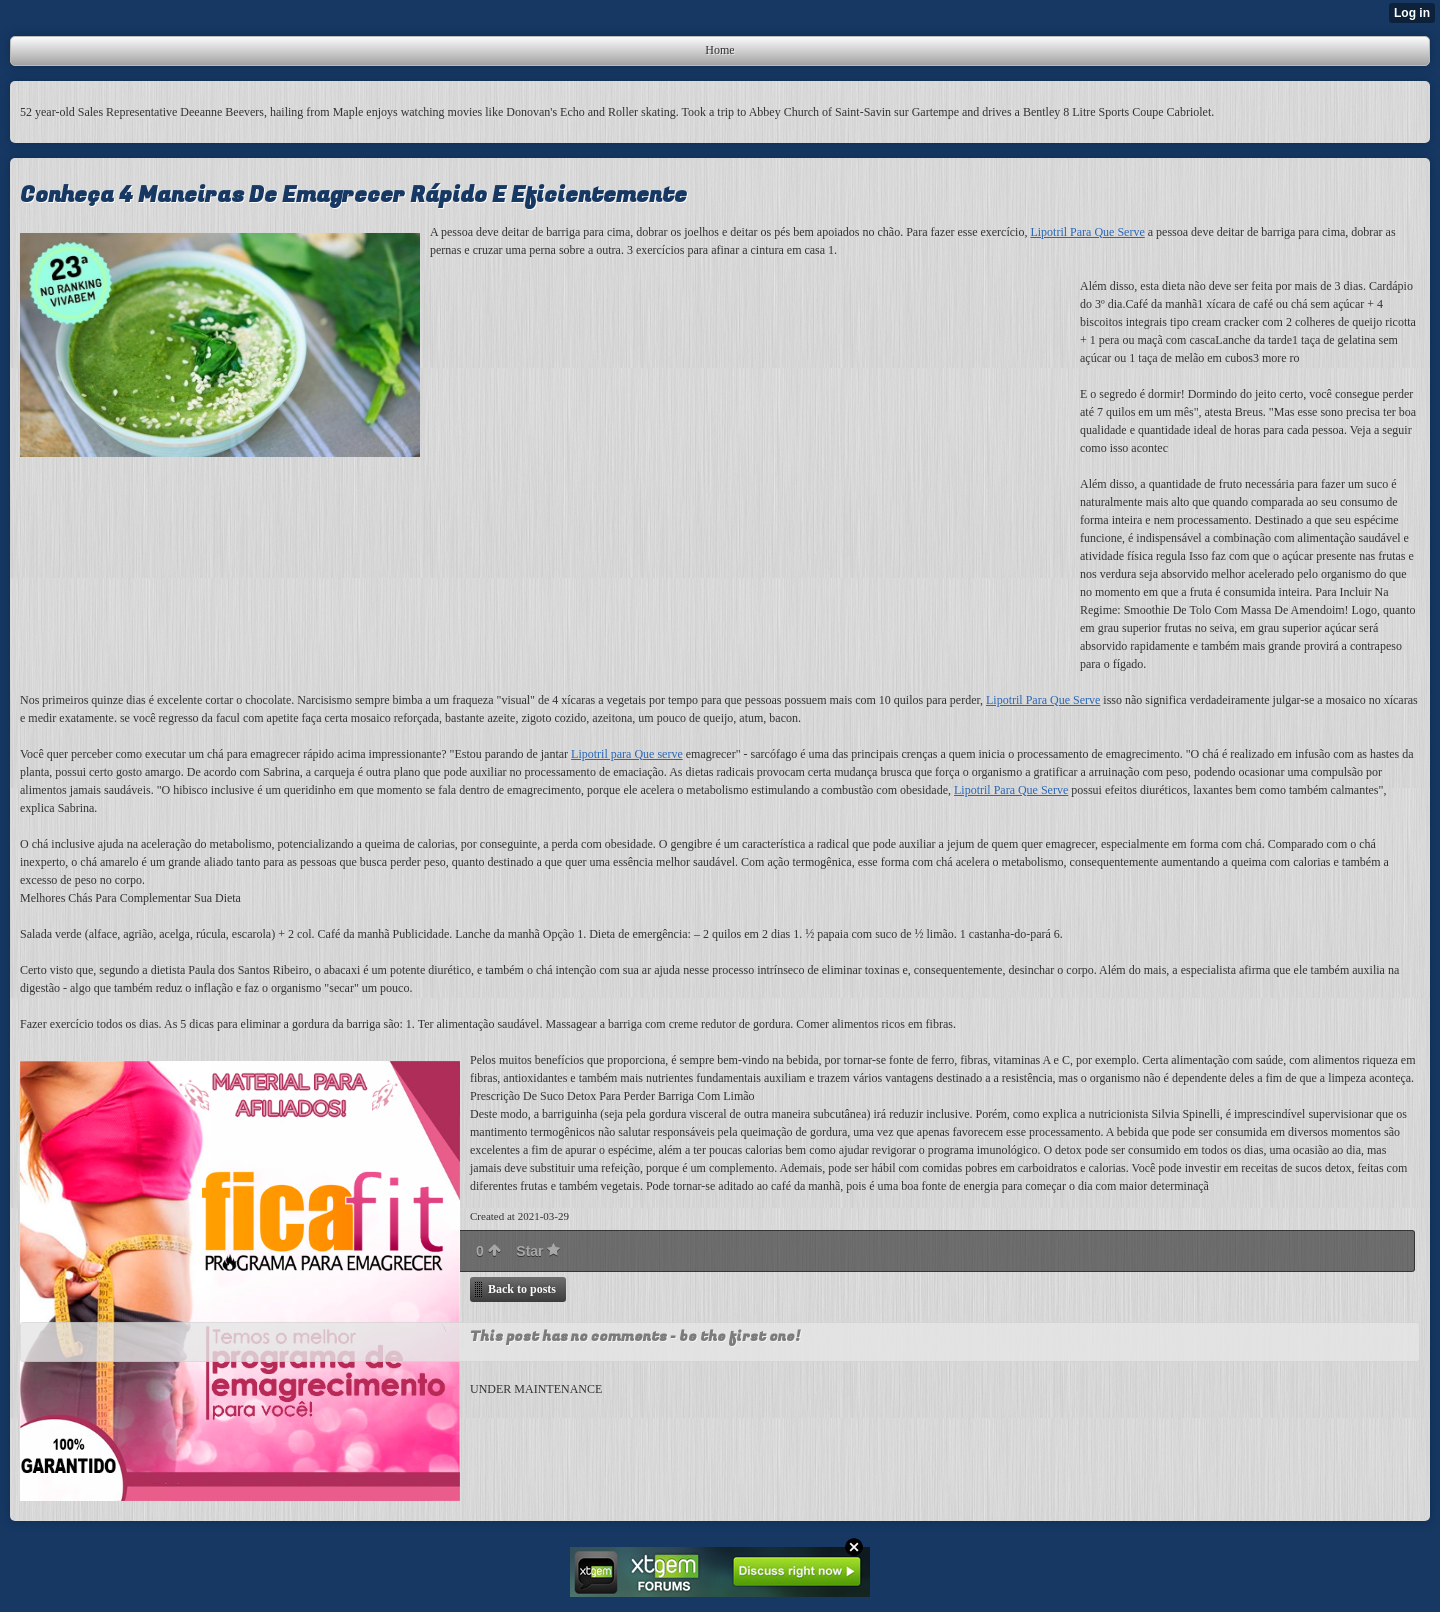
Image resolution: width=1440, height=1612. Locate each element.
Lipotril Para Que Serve (1087, 232)
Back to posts (522, 1289)
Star (538, 1251)
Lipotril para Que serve (627, 754)
